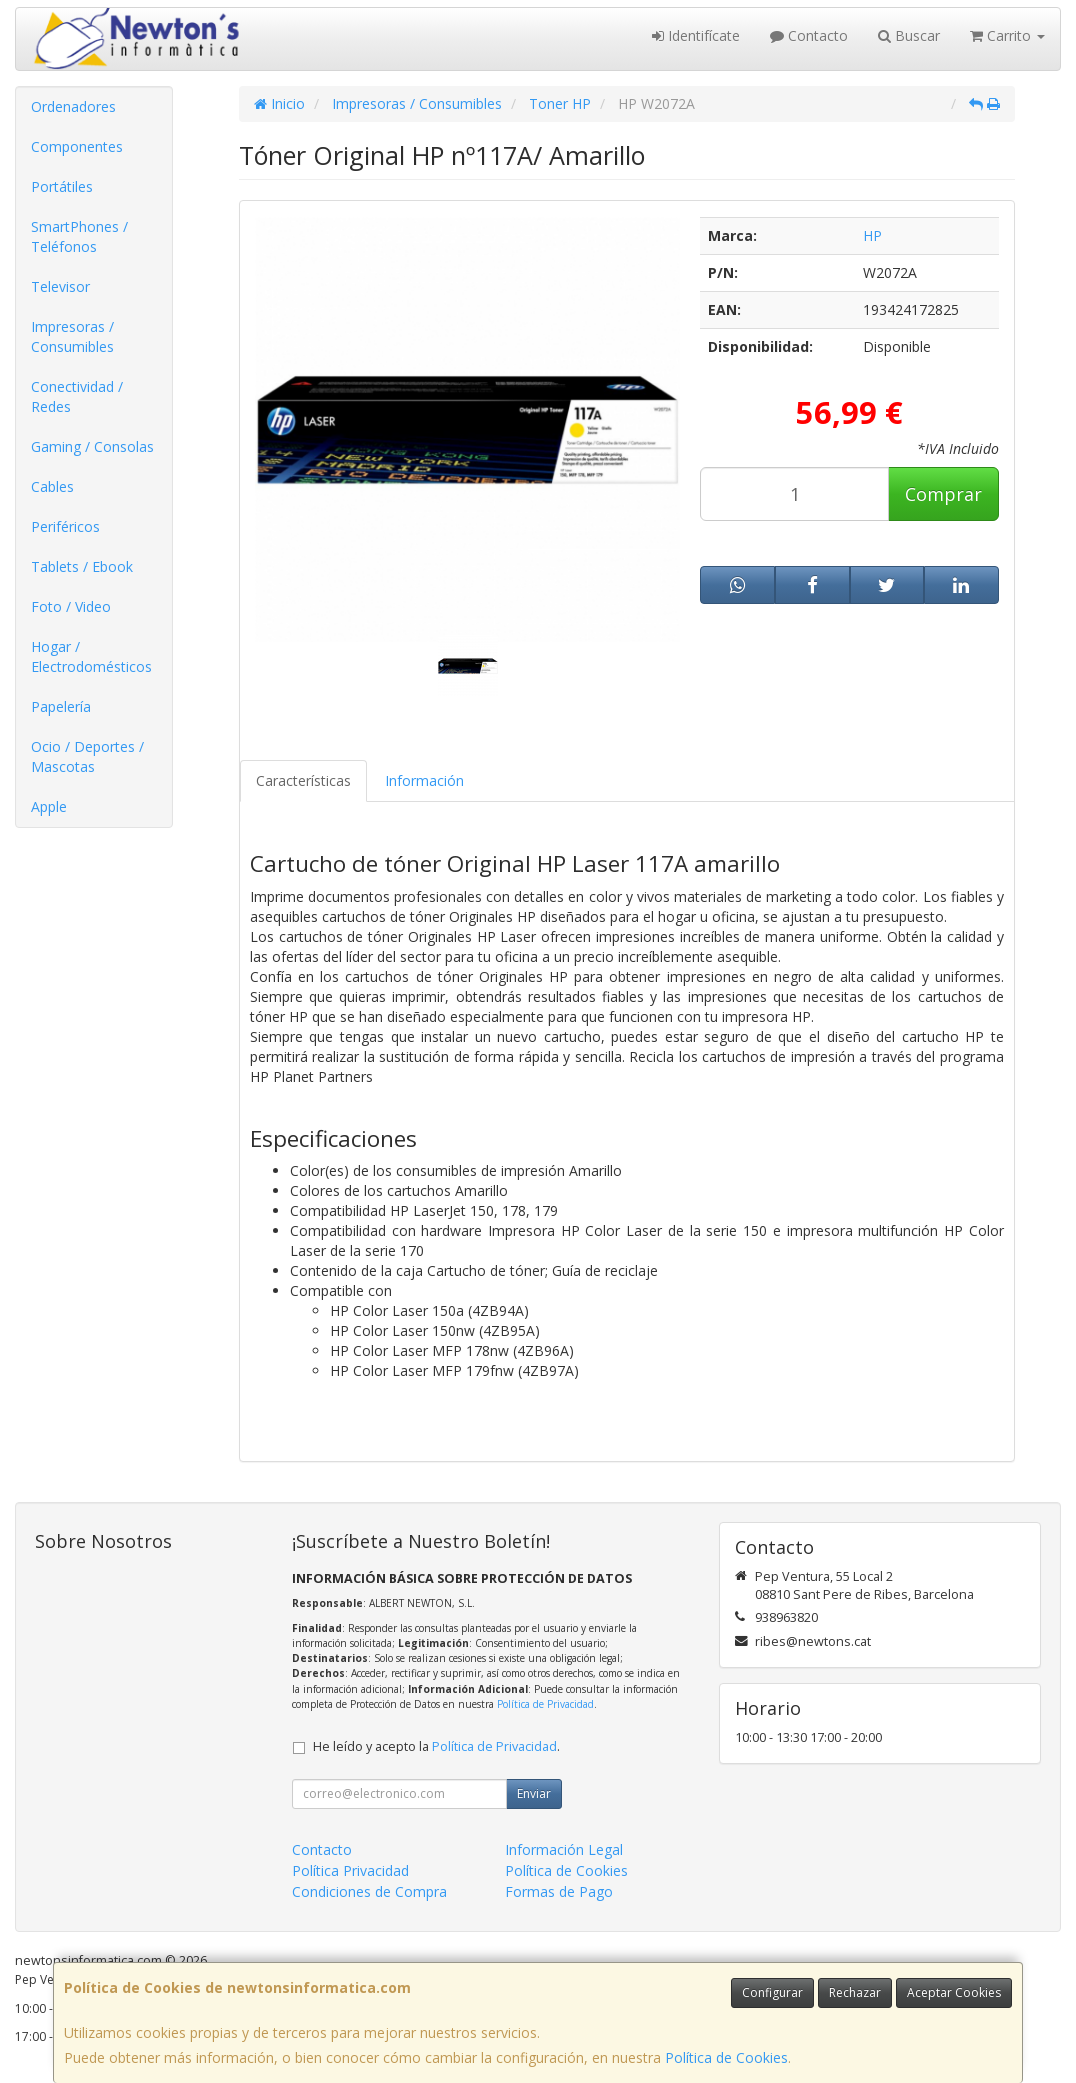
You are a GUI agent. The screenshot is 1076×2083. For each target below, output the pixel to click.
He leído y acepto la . (436, 1746)
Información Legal (564, 1849)
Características (303, 780)
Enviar (534, 1793)
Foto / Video (71, 606)
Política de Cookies (726, 2057)
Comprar (943, 494)
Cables (52, 486)
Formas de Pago (559, 1891)
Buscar (909, 35)
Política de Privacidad (545, 1704)
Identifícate (696, 35)
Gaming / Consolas (92, 446)
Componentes (77, 146)
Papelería (61, 706)
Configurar (772, 1992)
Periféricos (65, 526)
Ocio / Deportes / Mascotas (87, 756)
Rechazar (855, 1992)
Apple (49, 806)
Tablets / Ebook (82, 566)
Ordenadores (73, 106)
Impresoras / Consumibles (72, 336)
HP (872, 235)
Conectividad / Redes (77, 396)
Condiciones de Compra (369, 1891)
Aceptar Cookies (954, 1992)
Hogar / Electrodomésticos (91, 656)
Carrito (1007, 35)
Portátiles (62, 186)
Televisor (60, 286)
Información (424, 780)
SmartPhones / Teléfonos (79, 236)
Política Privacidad (350, 1870)
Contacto (809, 35)
